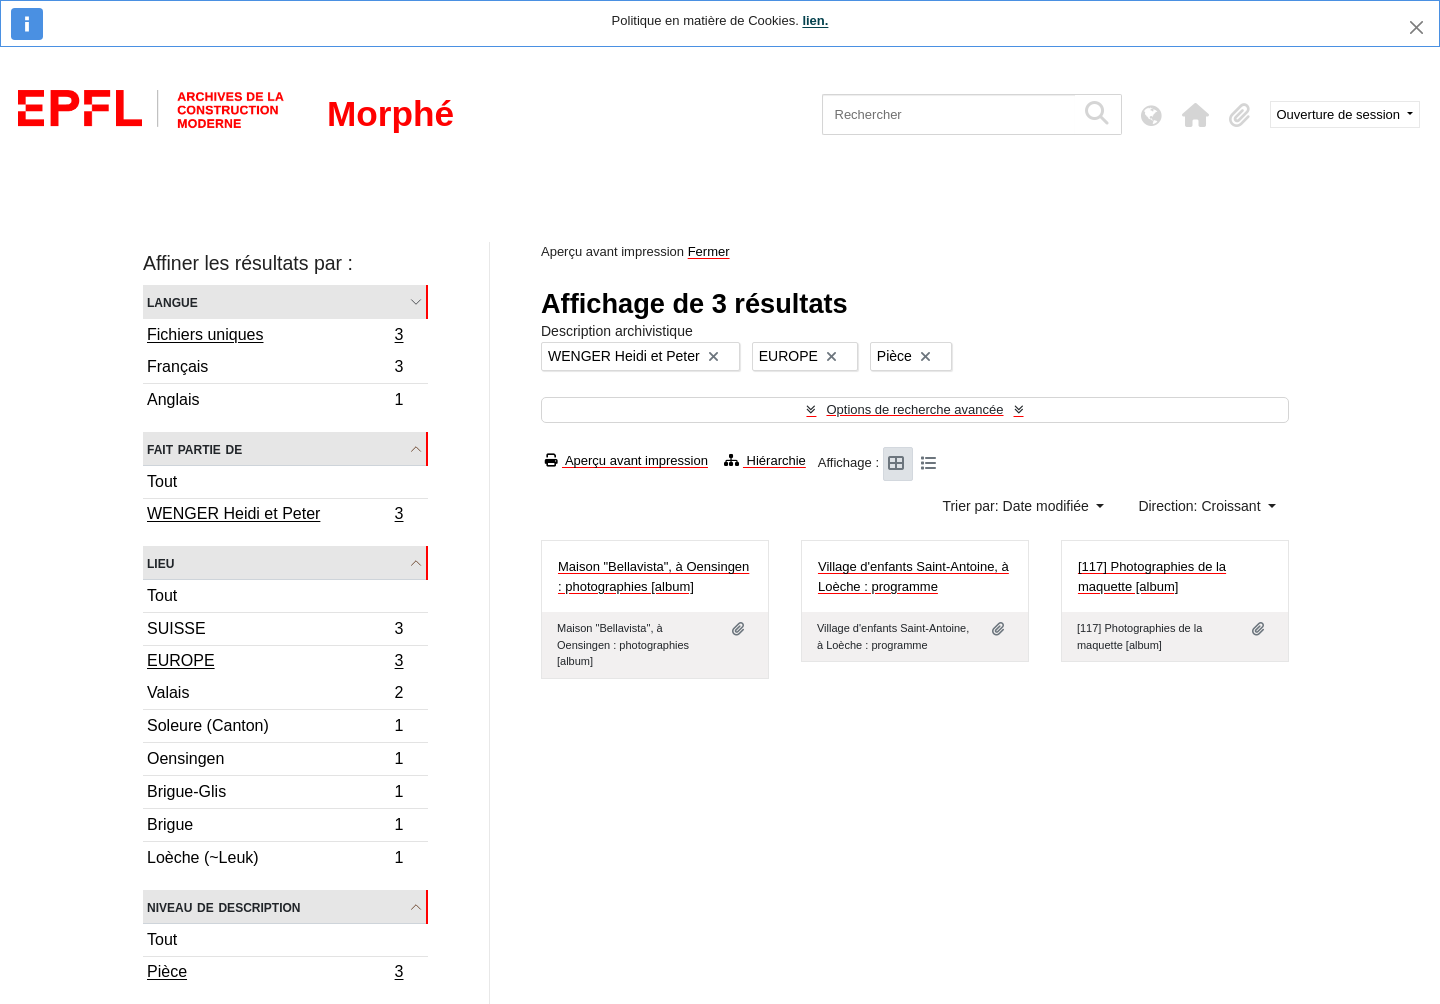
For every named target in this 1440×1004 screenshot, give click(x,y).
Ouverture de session (1340, 114)
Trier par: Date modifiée (1017, 506)
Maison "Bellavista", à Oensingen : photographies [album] (653, 576)
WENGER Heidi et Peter (275, 516)
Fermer (709, 251)
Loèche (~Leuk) (275, 860)
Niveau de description (223, 906)
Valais (275, 695)
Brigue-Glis (275, 794)
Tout (162, 481)
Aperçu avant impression (626, 460)
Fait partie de (194, 448)
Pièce (275, 974)
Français (275, 369)
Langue (172, 301)
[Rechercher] (948, 114)
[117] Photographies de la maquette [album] (1152, 576)
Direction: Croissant (1201, 506)
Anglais (275, 402)
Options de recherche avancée (914, 409)
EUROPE (275, 663)
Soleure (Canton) (275, 728)
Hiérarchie (765, 460)
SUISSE (275, 631)
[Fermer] (1416, 27)
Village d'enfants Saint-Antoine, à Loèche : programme (913, 576)
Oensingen (275, 761)
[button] (1196, 115)
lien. (815, 20)
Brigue (275, 827)
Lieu (160, 562)
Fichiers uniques (275, 337)
